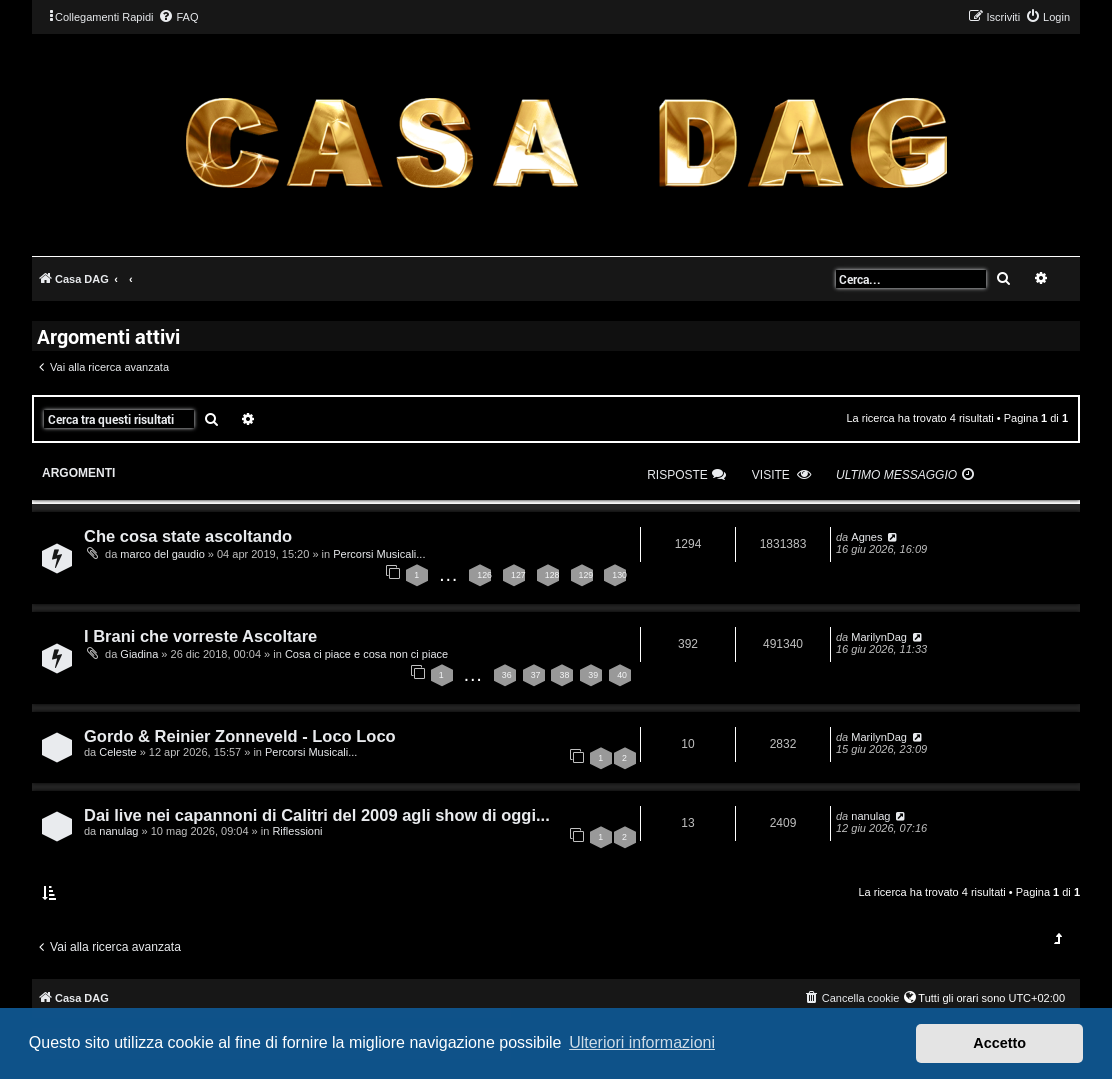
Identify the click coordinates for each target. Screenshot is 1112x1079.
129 (586, 575)
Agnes (866, 537)
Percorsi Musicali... (379, 554)
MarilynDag (879, 637)
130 (619, 575)
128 (552, 575)
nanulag (118, 831)
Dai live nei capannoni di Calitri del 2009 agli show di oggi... (317, 815)
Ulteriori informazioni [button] (642, 1042)
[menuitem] (178, 17)
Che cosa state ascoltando (188, 536)
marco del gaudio (162, 554)
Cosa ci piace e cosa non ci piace (366, 654)
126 (484, 575)
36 (507, 675)
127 (518, 575)
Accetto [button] (999, 1043)
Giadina (139, 654)
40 (622, 675)
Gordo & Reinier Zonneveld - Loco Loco (240, 736)
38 (564, 675)
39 (593, 675)
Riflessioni (297, 831)
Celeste (117, 752)
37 (536, 675)
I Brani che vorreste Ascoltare (200, 636)
